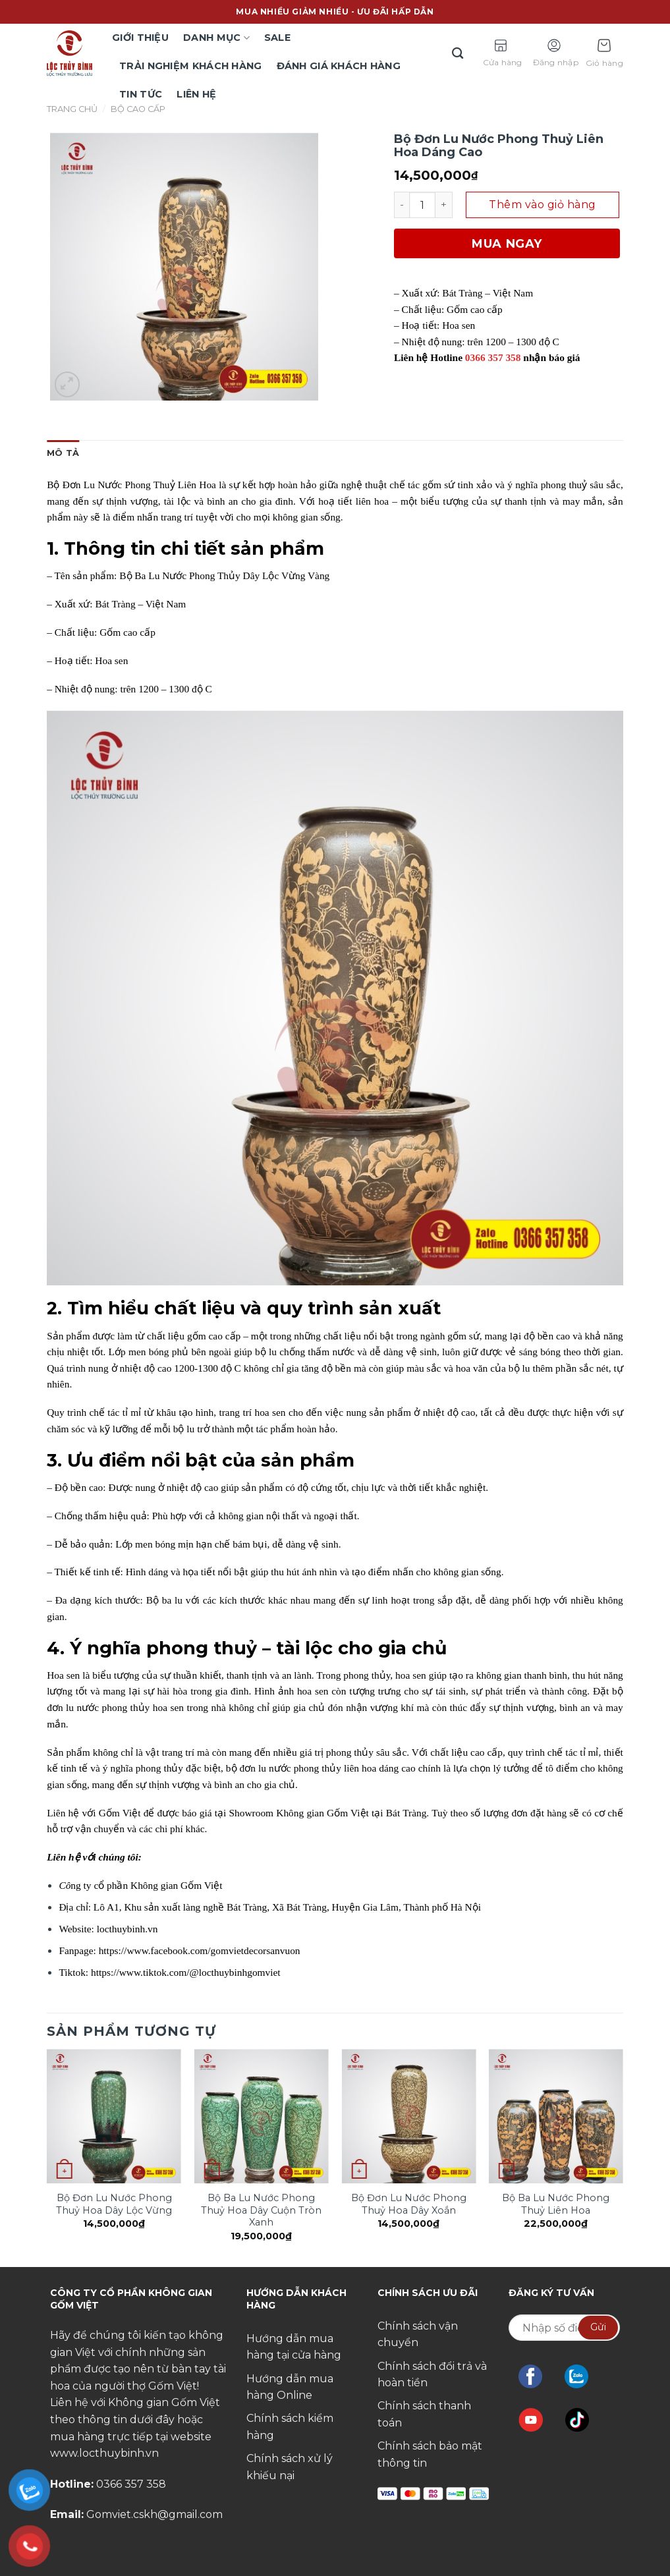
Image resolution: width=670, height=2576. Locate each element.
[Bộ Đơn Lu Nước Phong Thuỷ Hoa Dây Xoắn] (408, 2116)
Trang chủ (72, 109)
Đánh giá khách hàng (339, 66)
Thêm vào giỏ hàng (542, 204)
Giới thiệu (140, 37)
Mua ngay (507, 244)
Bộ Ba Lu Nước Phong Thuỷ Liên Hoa (555, 2204)
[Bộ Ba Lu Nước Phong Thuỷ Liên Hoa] (556, 2116)
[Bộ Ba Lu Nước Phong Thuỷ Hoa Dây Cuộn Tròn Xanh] (261, 2116)
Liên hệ (196, 94)
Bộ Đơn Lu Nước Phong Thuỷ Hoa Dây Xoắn (408, 2204)
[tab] (63, 453)
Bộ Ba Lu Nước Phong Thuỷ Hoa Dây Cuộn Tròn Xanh (261, 2210)
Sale (277, 37)
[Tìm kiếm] (458, 53)
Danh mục (216, 38)
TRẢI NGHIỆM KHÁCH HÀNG (190, 66)
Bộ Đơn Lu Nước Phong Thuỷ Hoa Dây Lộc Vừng (114, 2204)
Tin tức (140, 94)
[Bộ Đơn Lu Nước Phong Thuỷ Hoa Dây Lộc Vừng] (114, 2116)
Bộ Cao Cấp (138, 109)
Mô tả (63, 453)
